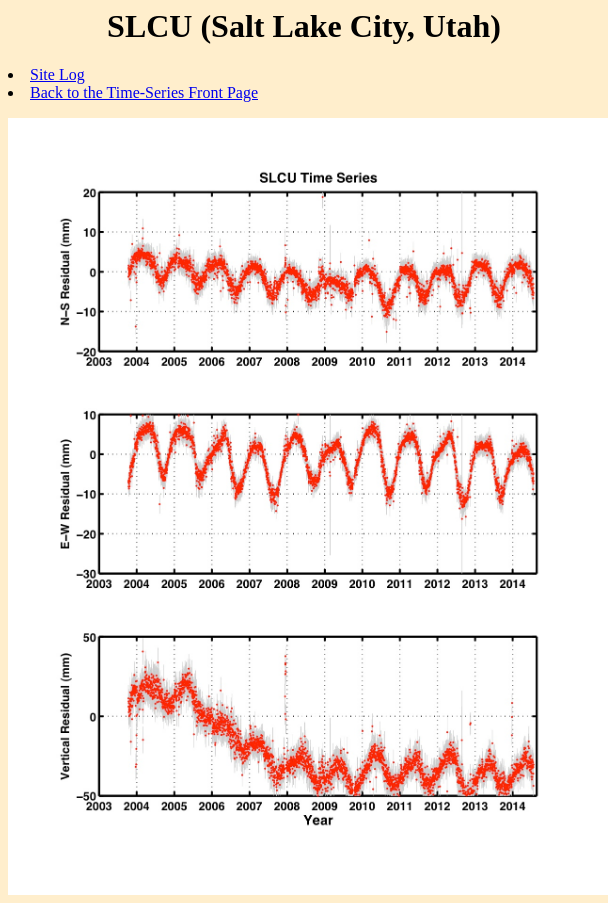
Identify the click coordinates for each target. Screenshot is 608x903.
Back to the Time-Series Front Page (144, 92)
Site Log (57, 74)
